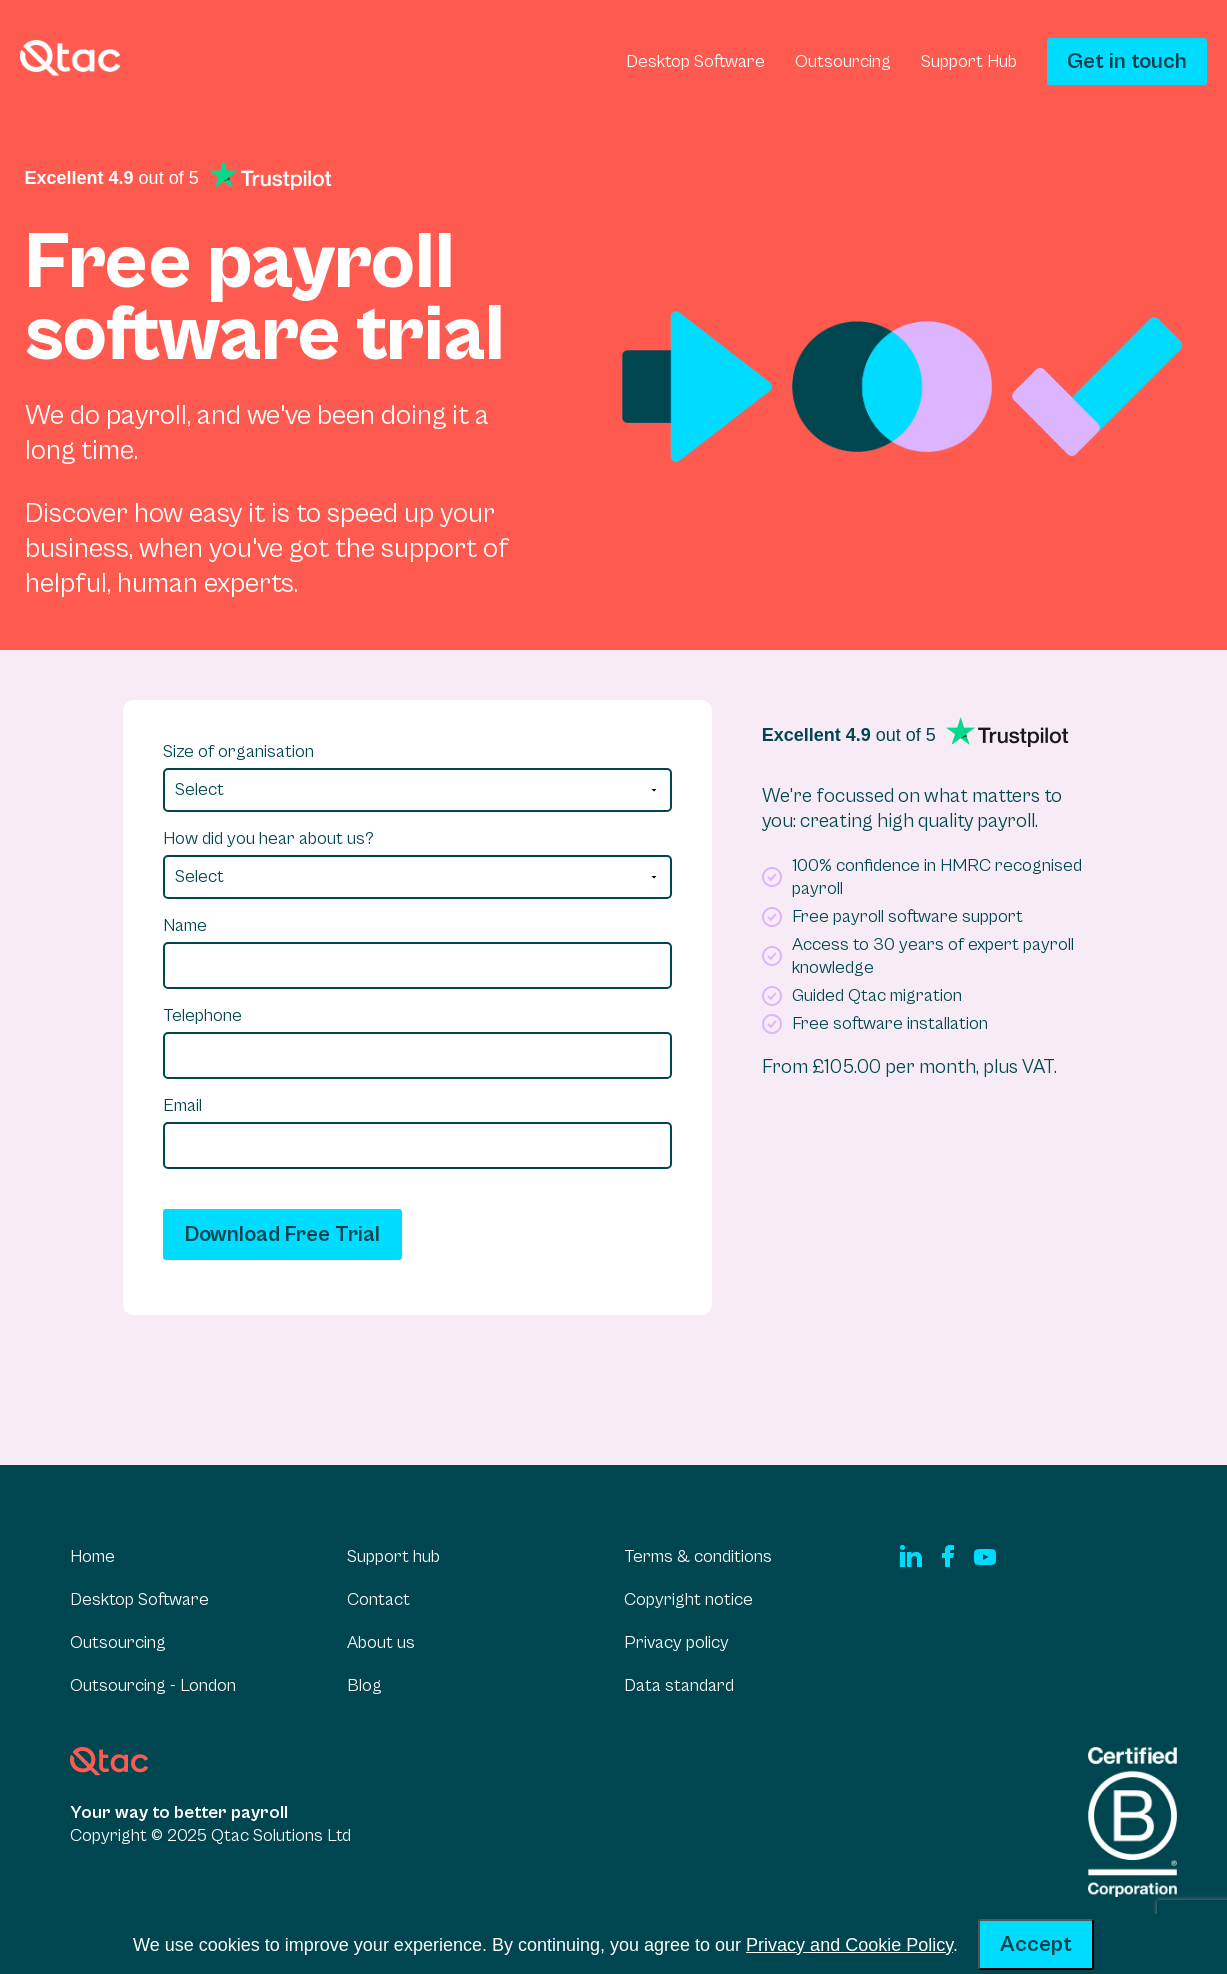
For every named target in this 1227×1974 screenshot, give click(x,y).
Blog (364, 1685)
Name (185, 925)
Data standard (679, 1685)
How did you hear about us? (268, 838)
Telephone (202, 1015)
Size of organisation (238, 751)
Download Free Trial (282, 1234)
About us (381, 1642)
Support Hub (969, 61)
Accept (1036, 1944)
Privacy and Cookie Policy (849, 1945)
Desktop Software (695, 61)
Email (182, 1105)
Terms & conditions (698, 1556)
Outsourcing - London (153, 1685)
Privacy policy (676, 1642)
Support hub (393, 1556)
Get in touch (1127, 61)
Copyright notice (688, 1599)
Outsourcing (843, 61)
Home (92, 1556)
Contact (378, 1599)
